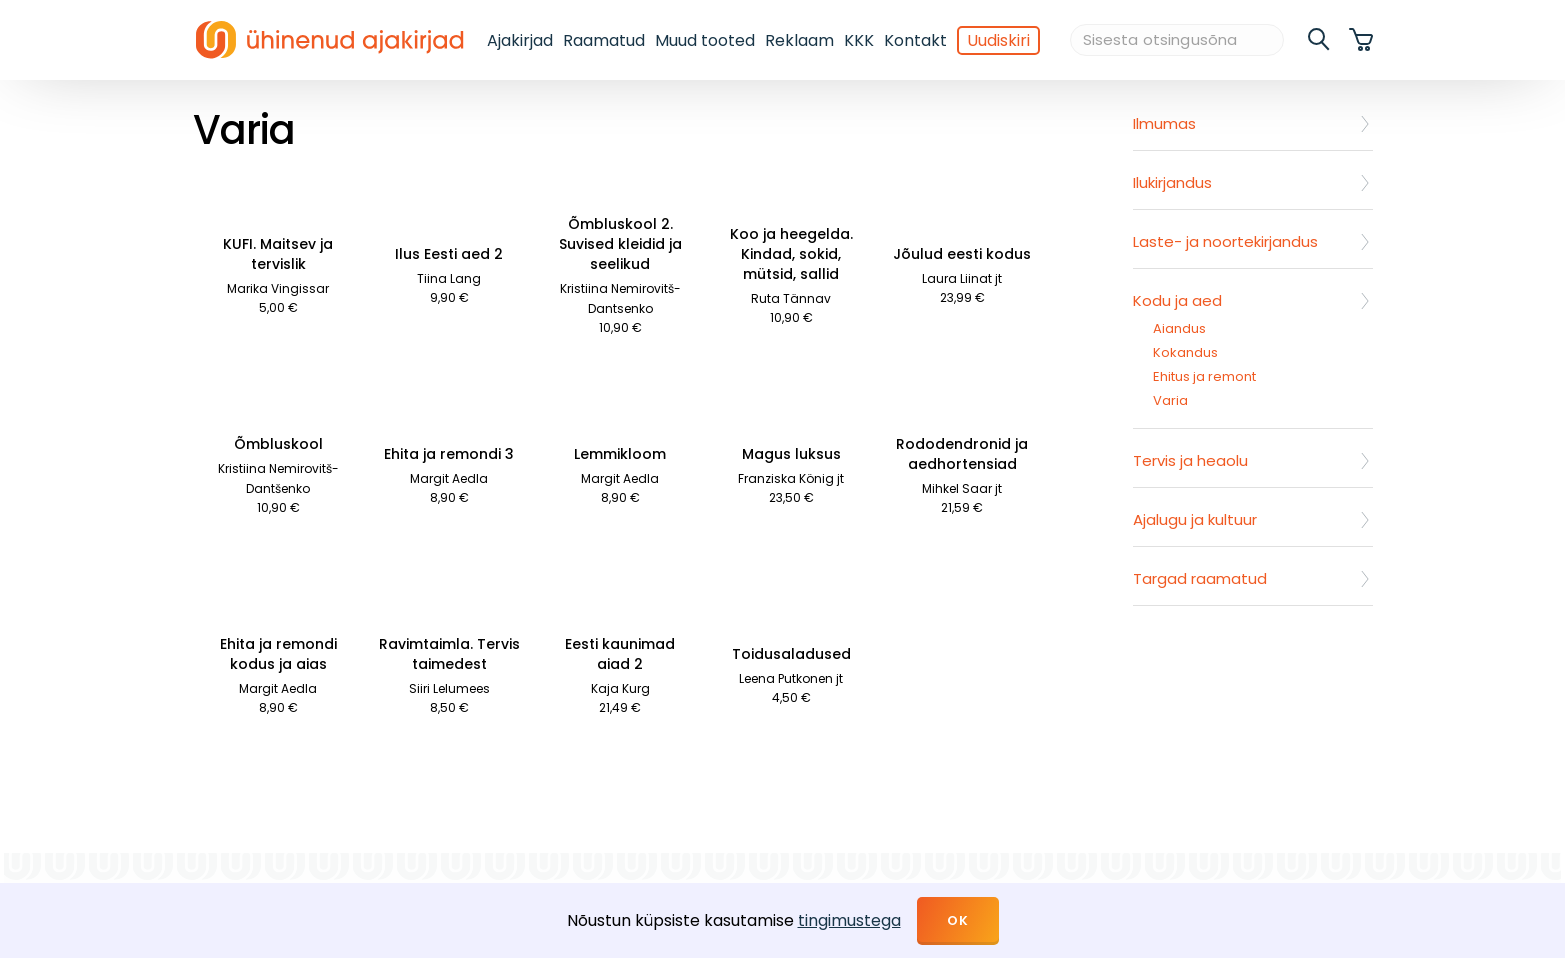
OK (958, 920)
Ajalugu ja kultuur (1195, 519)
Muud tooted (705, 40)
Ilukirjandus (1172, 182)
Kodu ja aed (1177, 300)
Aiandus (1179, 328)
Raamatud (604, 40)
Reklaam (799, 40)
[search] (1320, 40)
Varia (1170, 400)
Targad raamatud (1200, 578)
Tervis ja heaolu (1190, 460)
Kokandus (1185, 352)
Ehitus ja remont (1204, 376)
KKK (859, 40)
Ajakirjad (520, 40)
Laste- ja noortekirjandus (1225, 241)
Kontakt (915, 40)
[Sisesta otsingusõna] (1177, 40)
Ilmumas (1164, 123)
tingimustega (849, 920)
